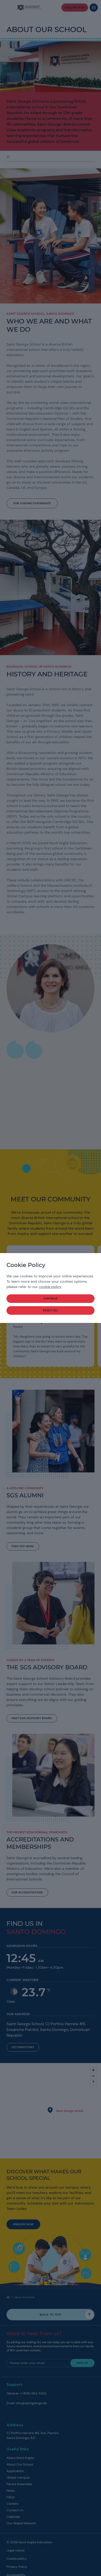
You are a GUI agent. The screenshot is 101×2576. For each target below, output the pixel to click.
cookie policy (50, 1286)
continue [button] (50, 1298)
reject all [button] (50, 1310)
